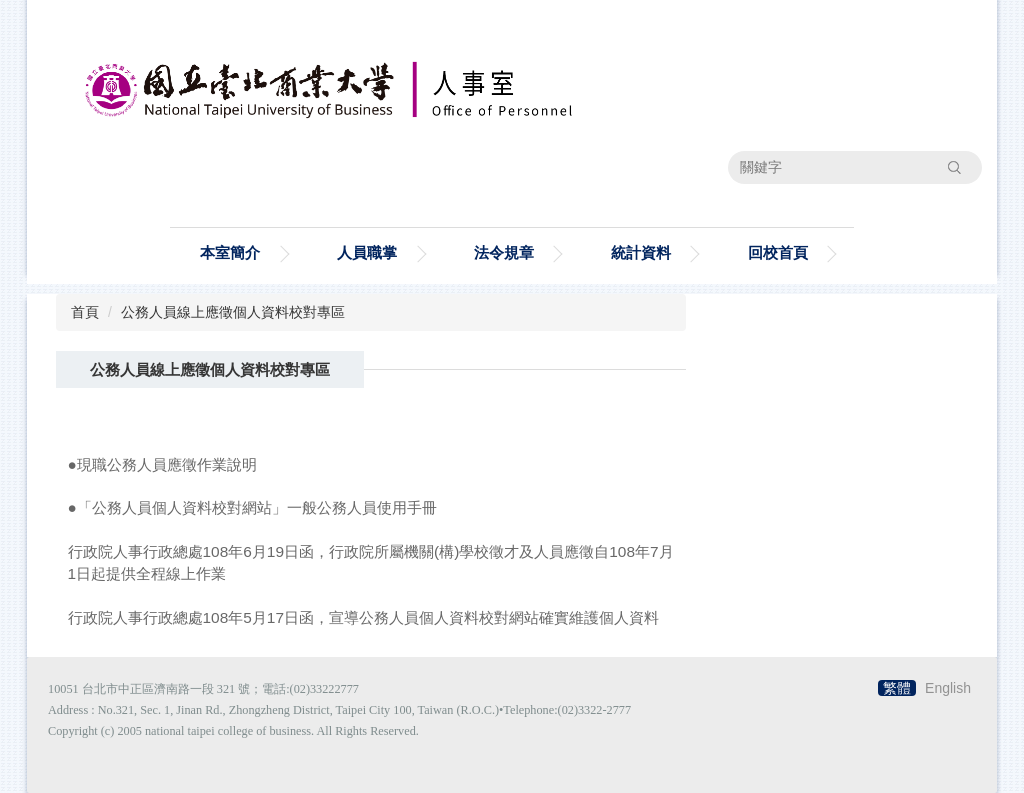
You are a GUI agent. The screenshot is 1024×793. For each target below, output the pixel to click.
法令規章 (504, 252)
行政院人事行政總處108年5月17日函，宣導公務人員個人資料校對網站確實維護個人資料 (363, 617)
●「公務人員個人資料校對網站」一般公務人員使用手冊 (252, 507)
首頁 (85, 312)
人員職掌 (367, 252)
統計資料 (641, 252)
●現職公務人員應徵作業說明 (162, 464)
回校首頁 (778, 252)
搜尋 (954, 167)
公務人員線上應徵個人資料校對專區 (233, 312)
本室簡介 (230, 252)
